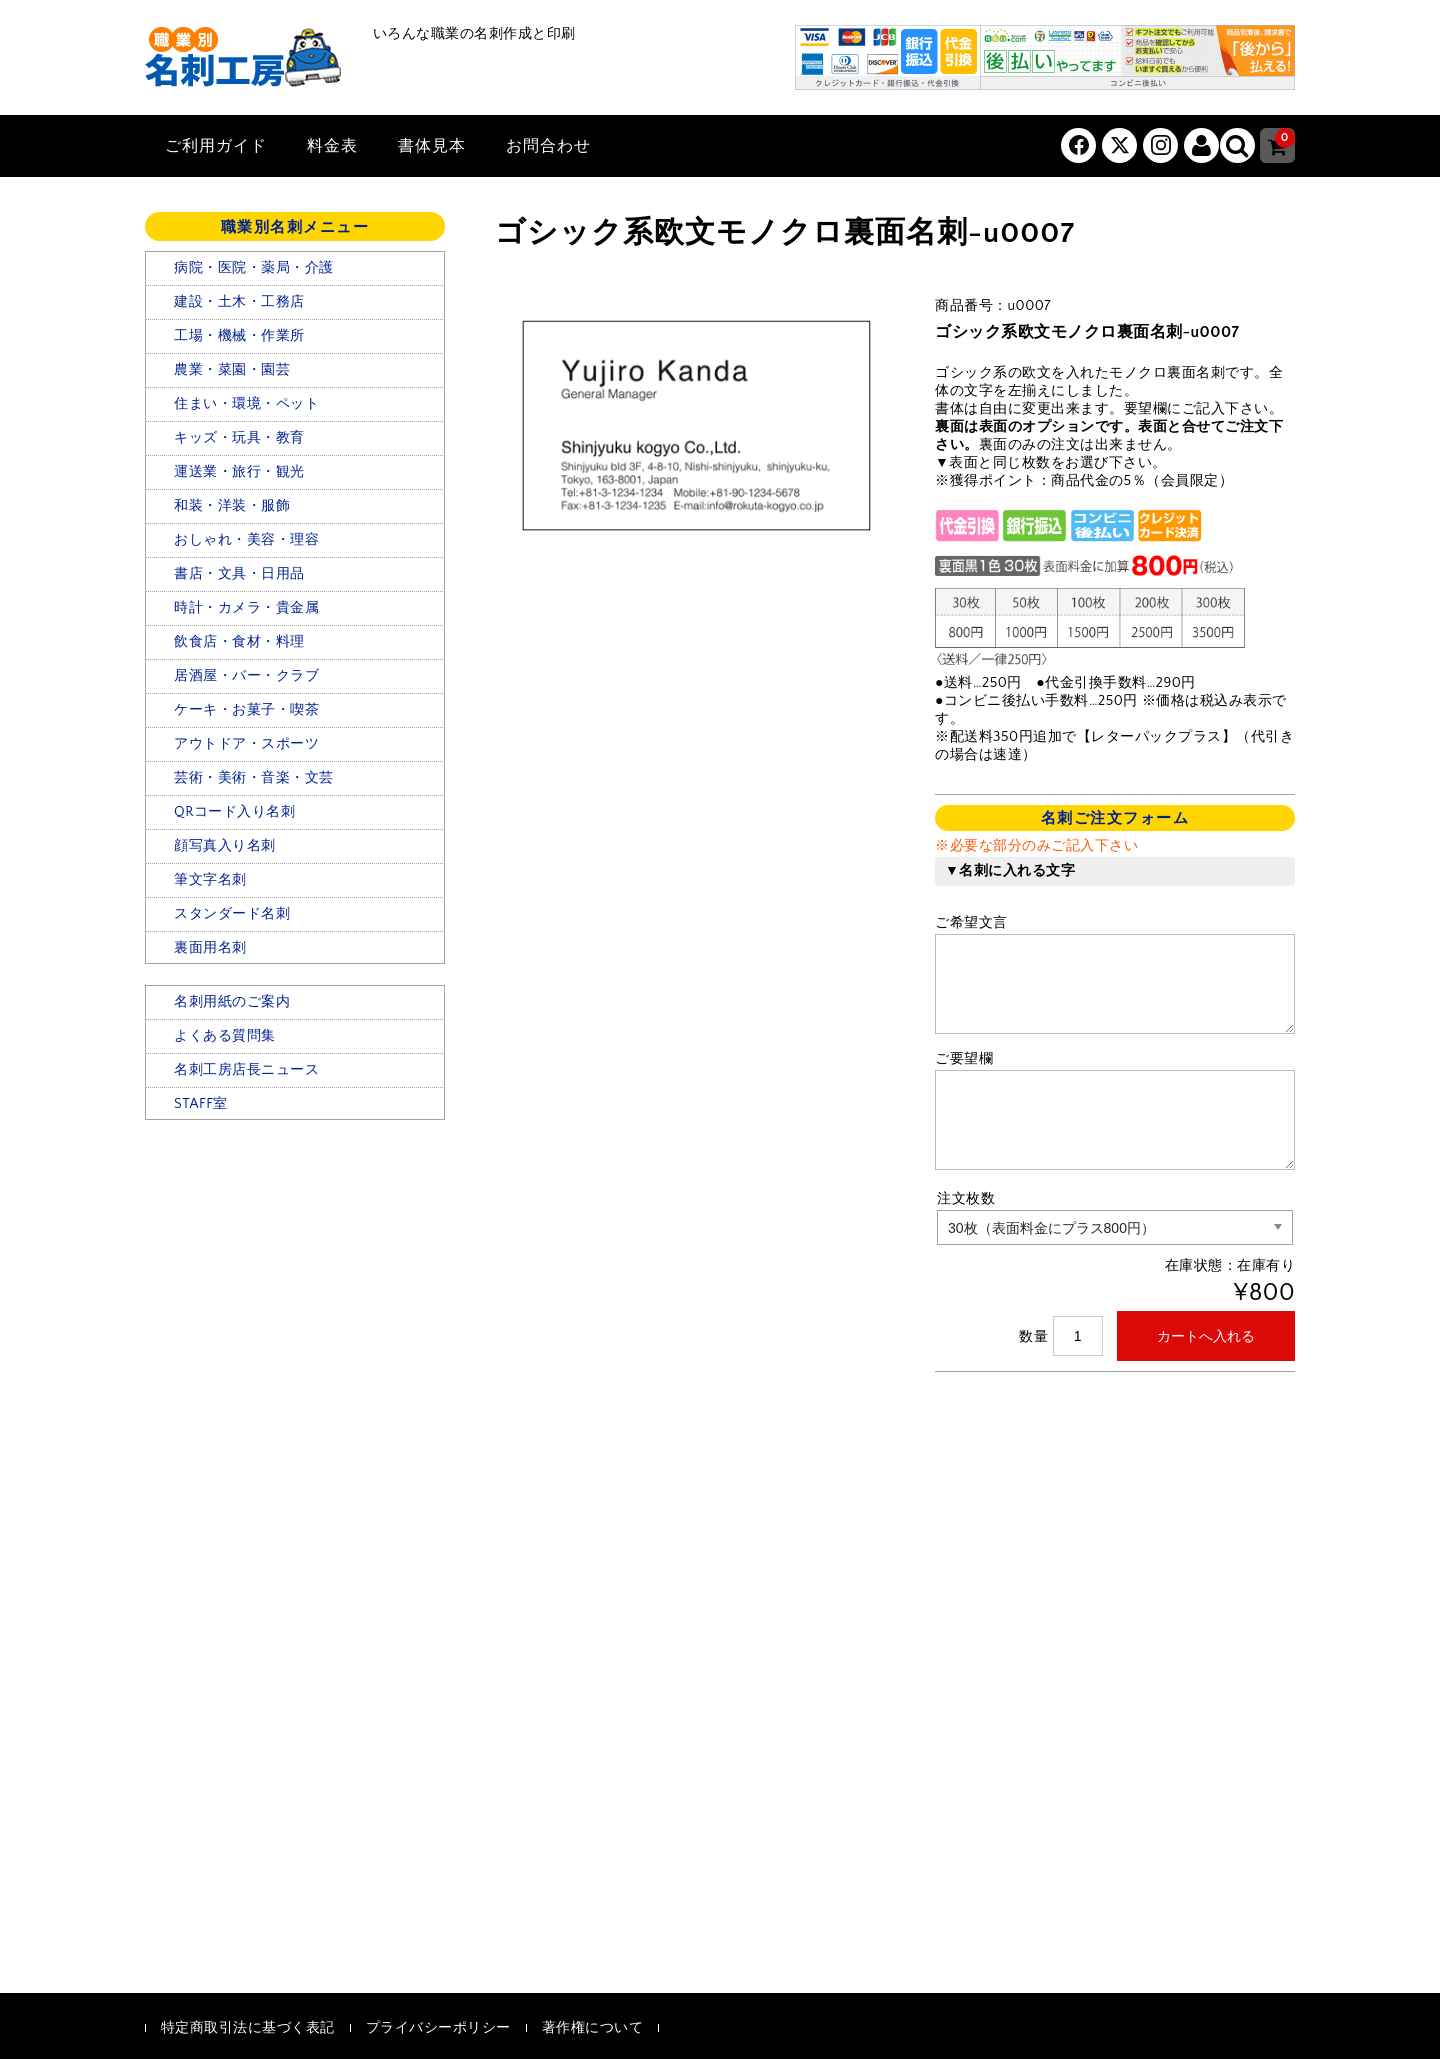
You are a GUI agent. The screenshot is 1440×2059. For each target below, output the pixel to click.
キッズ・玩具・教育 (239, 438)
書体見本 (432, 146)
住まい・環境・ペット (246, 404)
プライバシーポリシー (438, 2028)
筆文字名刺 (210, 880)
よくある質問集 (225, 1036)
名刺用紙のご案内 (232, 1002)
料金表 (332, 146)
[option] (695, 426)
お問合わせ (548, 146)
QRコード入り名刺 (234, 812)
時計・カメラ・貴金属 (246, 608)
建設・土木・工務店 (239, 302)
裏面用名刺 (210, 948)
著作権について (593, 2028)
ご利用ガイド (216, 146)
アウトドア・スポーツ (246, 744)
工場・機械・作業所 (239, 336)
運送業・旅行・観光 (239, 472)
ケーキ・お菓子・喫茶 (246, 710)
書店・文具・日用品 (239, 574)
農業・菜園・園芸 (232, 370)
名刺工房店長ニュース (246, 1070)
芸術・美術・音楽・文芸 (254, 778)
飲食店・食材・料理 (239, 642)
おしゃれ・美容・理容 (246, 540)
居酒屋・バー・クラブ (246, 676)
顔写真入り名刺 (225, 846)
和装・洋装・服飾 (232, 506)
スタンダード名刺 (232, 914)
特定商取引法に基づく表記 (248, 2028)
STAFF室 (201, 1104)
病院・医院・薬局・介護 (254, 268)
